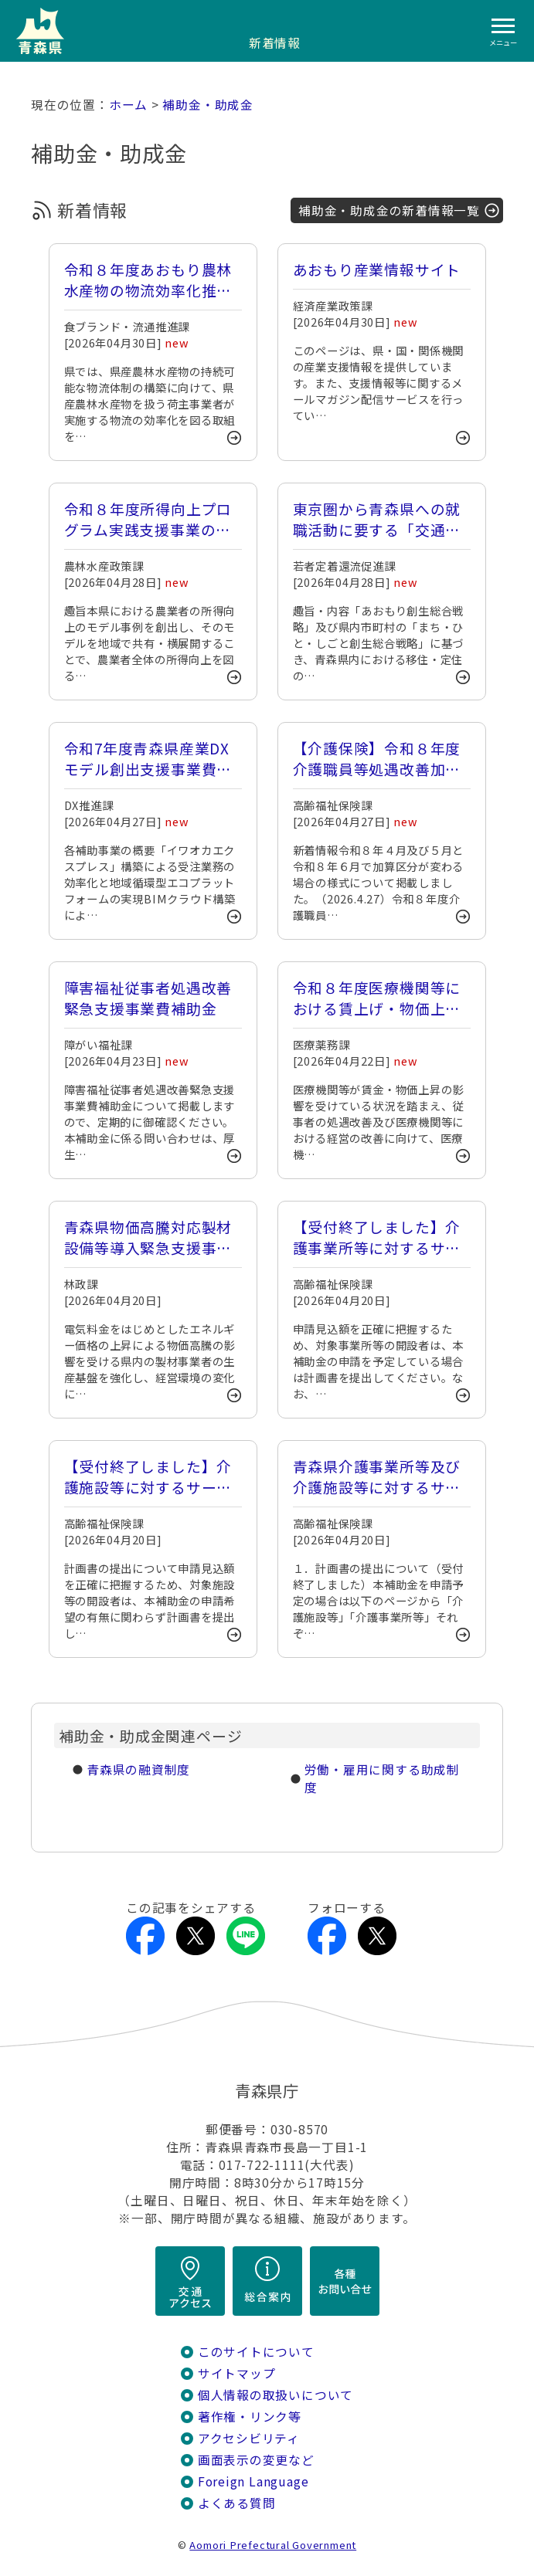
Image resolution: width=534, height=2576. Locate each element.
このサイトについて (256, 2352)
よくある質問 (237, 2503)
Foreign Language (253, 2481)
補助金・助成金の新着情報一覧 (389, 210)
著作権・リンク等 (249, 2416)
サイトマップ (237, 2373)
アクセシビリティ (249, 2438)
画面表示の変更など (256, 2460)
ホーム (128, 105)
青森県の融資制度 (138, 1769)
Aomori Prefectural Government (272, 2544)
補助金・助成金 (207, 105)
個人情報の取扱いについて (275, 2395)
